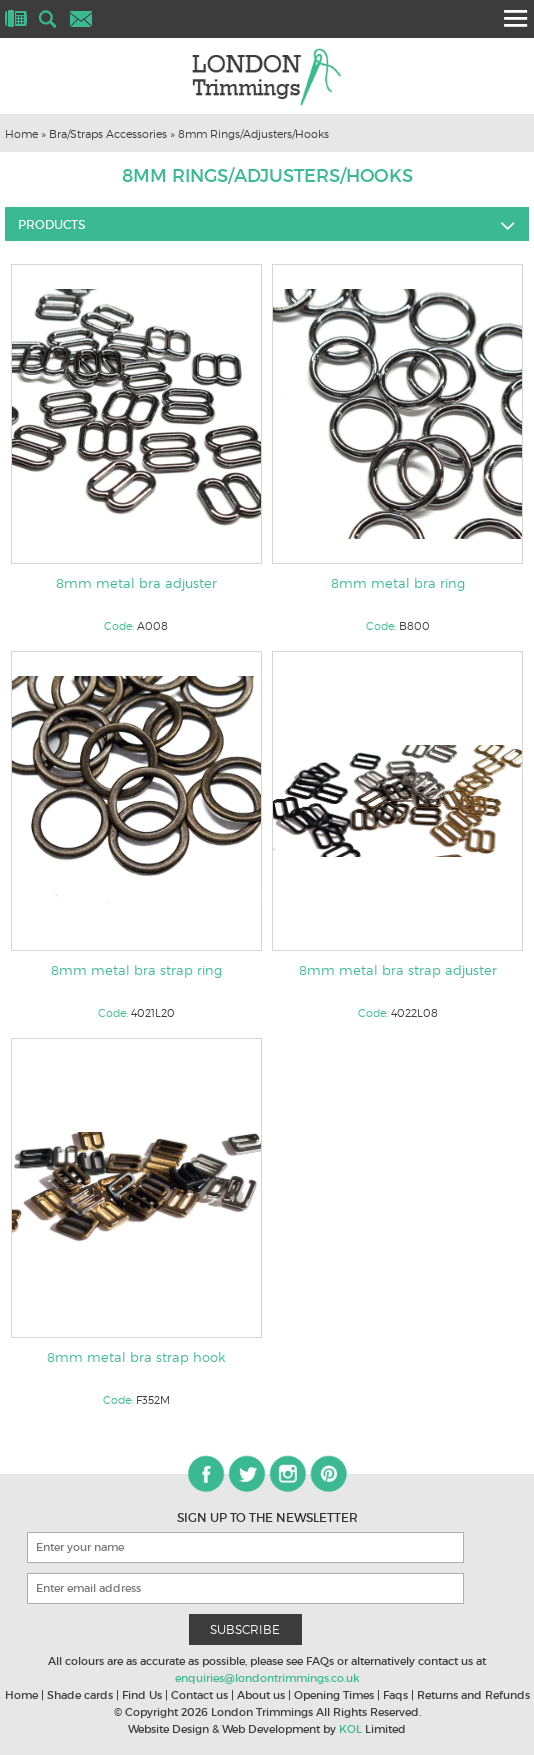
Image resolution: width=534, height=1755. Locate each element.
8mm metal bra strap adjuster (398, 970)
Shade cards (80, 1695)
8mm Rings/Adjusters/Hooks (253, 134)
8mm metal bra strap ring (136, 970)
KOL (350, 1729)
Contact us (199, 1695)
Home (21, 134)
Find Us (142, 1695)
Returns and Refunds (473, 1695)
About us (261, 1695)
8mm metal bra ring (398, 583)
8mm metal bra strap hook (136, 1357)
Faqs (395, 1695)
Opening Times (334, 1695)
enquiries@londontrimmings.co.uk (267, 1678)
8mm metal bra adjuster (136, 583)
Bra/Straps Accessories (108, 134)
